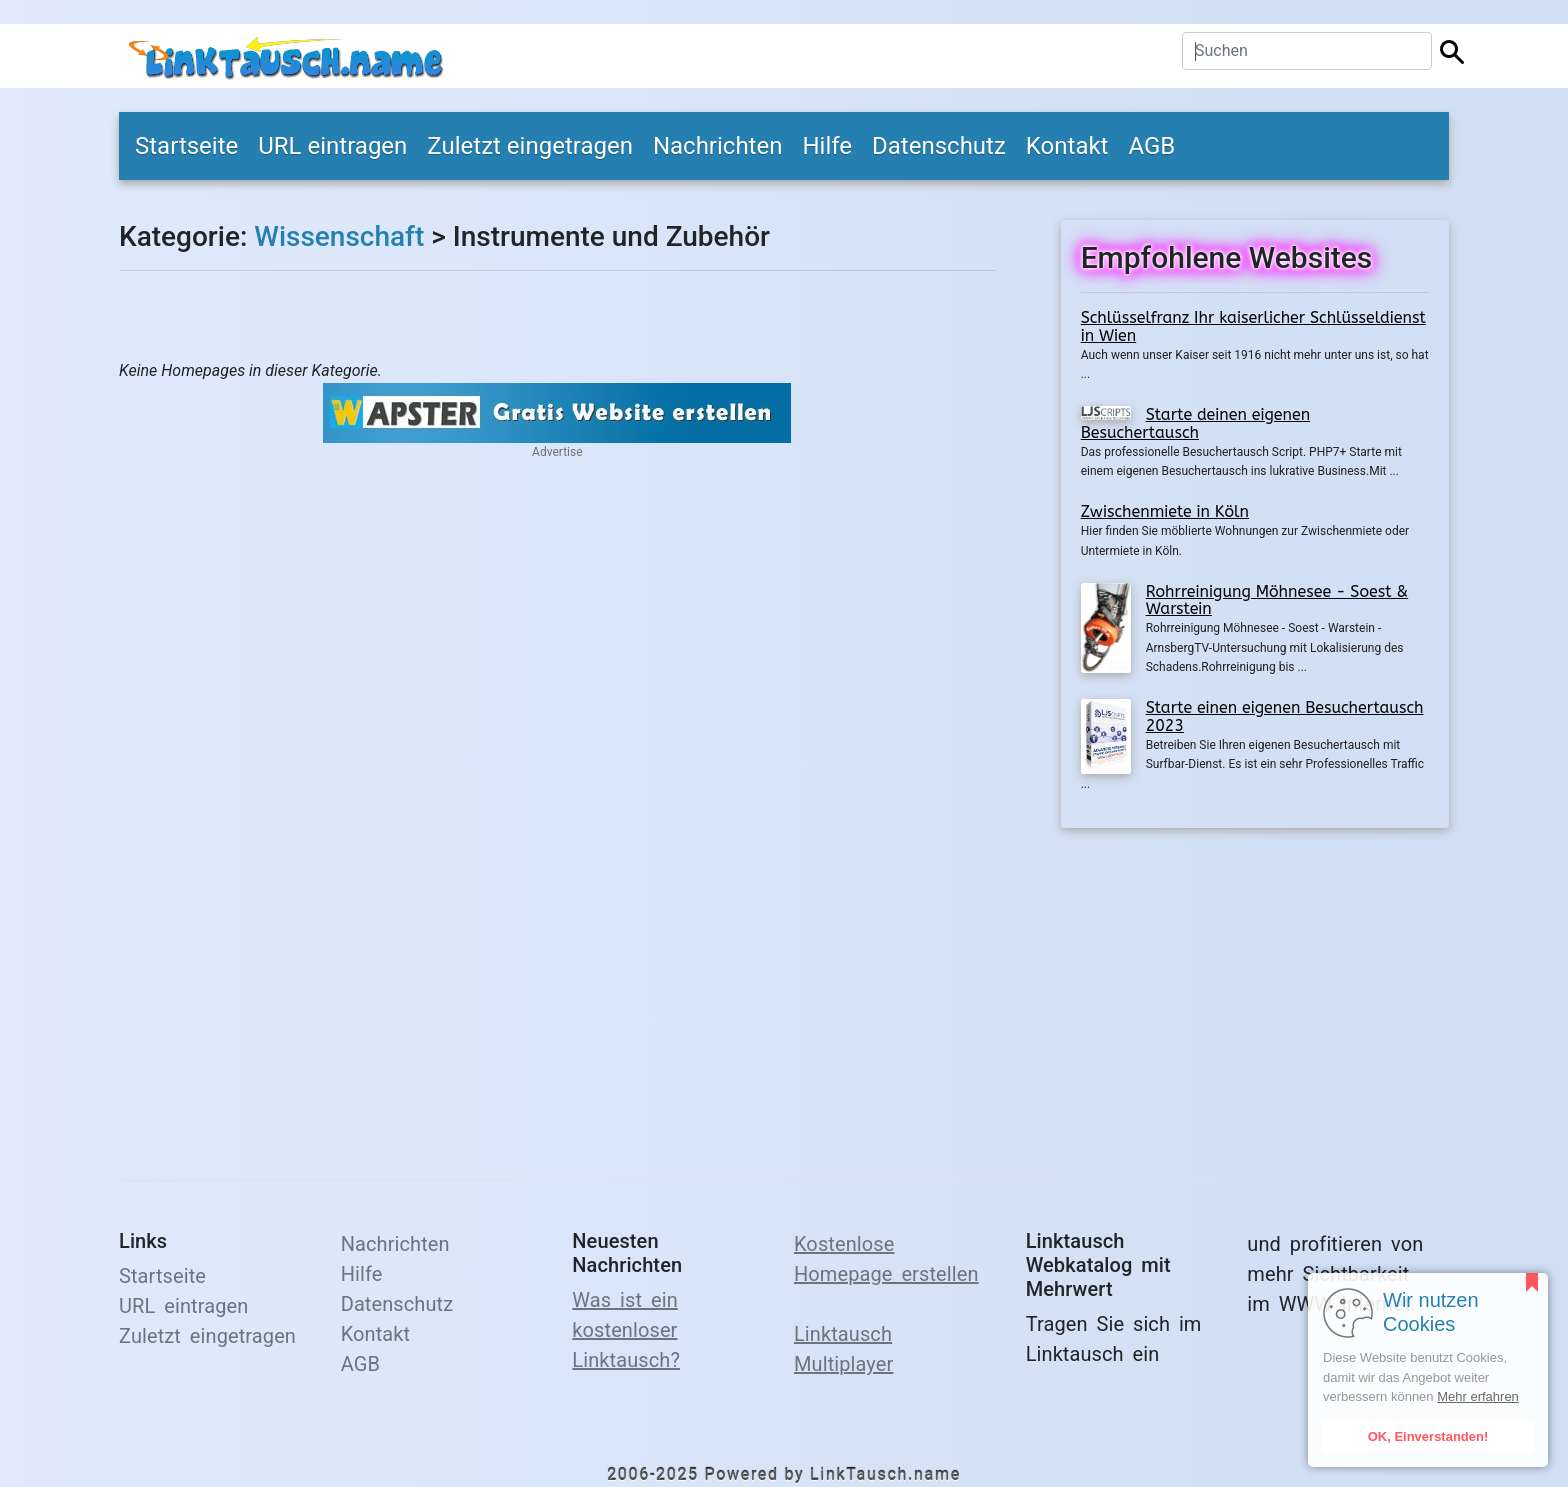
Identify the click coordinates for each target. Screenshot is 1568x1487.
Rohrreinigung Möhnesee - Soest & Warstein (1277, 600)
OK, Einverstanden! (1428, 1436)
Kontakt (1067, 146)
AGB (1151, 146)
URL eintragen (332, 146)
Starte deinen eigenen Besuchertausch (1195, 423)
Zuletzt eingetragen (530, 146)
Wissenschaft (339, 236)
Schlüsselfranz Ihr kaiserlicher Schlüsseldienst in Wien (1253, 326)
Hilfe (827, 146)
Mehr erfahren (1478, 1396)
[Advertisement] (1255, 992)
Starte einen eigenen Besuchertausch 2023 (1285, 716)
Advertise (557, 452)
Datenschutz (939, 146)
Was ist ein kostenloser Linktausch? (626, 1330)
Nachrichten (718, 146)
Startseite (186, 146)
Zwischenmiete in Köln (1165, 511)
